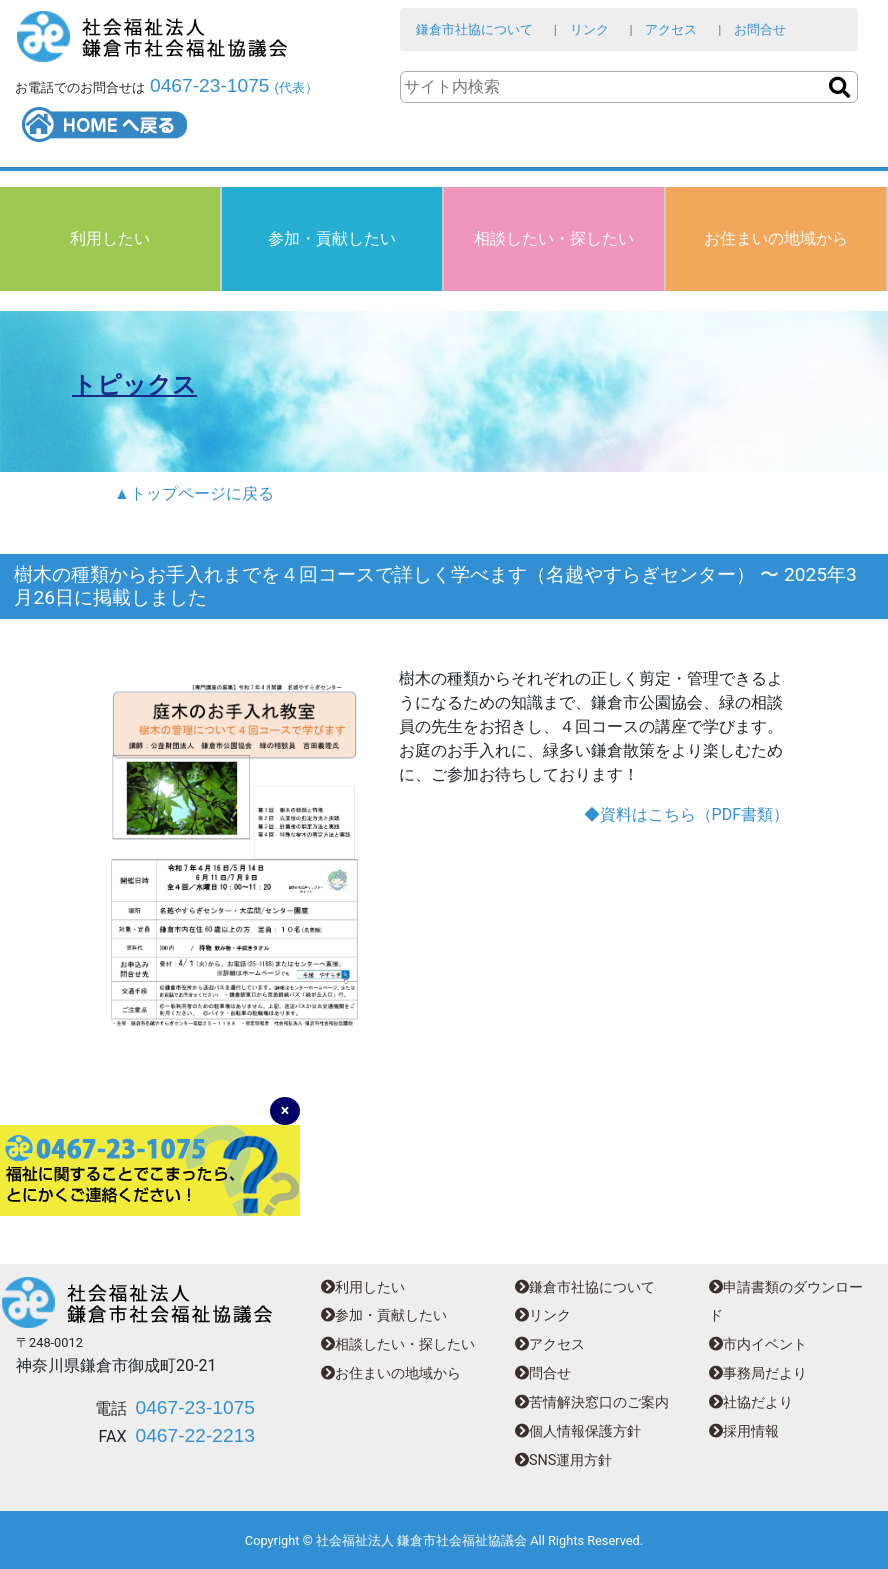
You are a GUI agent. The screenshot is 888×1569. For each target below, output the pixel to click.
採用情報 (744, 1431)
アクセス (671, 29)
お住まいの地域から (776, 238)
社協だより (751, 1402)
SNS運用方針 (563, 1460)
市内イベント (758, 1344)
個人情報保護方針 (578, 1431)
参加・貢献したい (332, 238)
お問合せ (760, 29)
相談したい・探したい (554, 238)
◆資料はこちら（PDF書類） (686, 814)
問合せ (543, 1373)
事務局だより (758, 1373)
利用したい (110, 238)
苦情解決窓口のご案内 (592, 1402)
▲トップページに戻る (194, 493)
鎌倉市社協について (474, 29)
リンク (589, 29)
